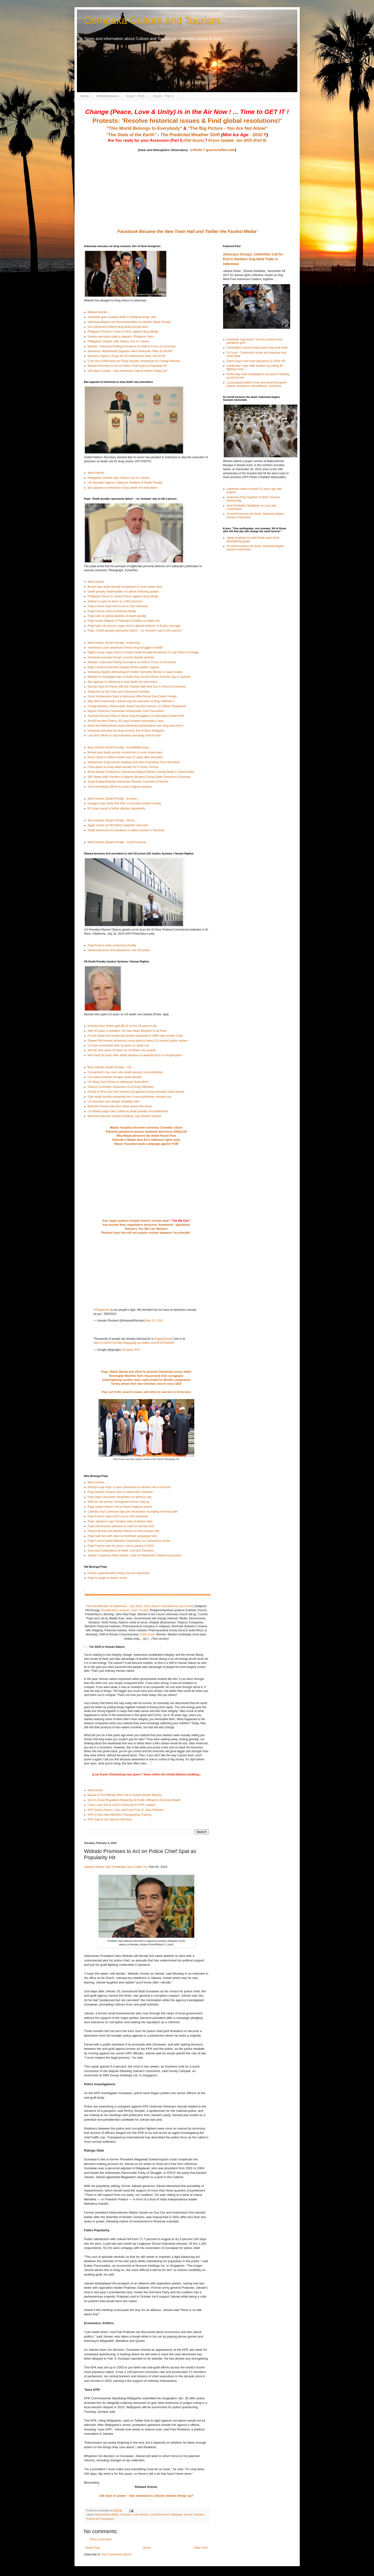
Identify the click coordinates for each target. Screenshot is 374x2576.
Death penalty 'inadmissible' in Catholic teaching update (123, 591)
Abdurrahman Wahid (107, 2514)
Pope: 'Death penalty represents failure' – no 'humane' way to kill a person (135, 630)
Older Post (200, 2547)
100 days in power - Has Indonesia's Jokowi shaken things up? (128, 371)
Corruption (126, 2514)
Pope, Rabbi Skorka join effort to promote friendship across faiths (146, 1371)
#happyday (130, 1342)
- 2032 (245, 134)
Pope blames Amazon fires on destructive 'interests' (120, 1492)
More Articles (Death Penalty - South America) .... (119, 842)
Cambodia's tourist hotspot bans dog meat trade (257, 347)
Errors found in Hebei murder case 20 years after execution (125, 757)
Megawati (176, 2514)
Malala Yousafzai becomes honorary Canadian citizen (146, 1127)
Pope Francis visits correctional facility (112, 611)
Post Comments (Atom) (117, 2554)
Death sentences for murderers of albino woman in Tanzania (126, 830)
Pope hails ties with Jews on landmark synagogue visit (122, 1536)
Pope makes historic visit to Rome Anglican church (120, 1506)
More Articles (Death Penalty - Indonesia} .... (116, 642)
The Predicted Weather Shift (190, 134)
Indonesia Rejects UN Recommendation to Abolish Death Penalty (129, 322)
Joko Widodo (140, 2514)
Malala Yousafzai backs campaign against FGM (146, 1144)
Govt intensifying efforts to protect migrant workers (120, 786)
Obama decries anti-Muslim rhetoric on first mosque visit (123, 1531)
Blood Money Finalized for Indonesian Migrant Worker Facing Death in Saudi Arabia (141, 772)
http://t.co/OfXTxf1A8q (108, 1342)
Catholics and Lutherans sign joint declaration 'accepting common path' (133, 1511)
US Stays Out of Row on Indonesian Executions (118, 1082)
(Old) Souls (147, 1634)
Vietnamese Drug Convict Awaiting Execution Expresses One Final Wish (134, 762)
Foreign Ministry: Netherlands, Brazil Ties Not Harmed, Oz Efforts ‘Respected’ (137, 706)
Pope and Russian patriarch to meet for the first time (121, 1526)
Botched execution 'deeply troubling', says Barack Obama (124, 1116)
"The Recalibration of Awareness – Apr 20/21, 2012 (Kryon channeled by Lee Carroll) (140, 1606)
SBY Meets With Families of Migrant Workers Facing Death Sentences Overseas (139, 777)
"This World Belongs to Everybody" (144, 128)
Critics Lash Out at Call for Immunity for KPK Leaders (121, 1805)
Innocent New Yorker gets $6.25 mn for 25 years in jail (122, 1026)
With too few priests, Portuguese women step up (118, 1501)
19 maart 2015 (130, 1349)
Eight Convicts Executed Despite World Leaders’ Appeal (123, 667)
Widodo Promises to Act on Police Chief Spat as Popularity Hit (127, 365)
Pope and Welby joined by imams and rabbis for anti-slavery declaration (146, 1392)
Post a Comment (100, 2539)
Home (84, 96)
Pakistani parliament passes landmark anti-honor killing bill (146, 1131)
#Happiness (102, 1309)
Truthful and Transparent (100, 2518)
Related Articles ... (99, 312)
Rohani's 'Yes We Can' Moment (146, 1229)
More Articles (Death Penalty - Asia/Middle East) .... (120, 747)
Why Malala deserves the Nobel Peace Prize (146, 1135)
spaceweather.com (220, 150)
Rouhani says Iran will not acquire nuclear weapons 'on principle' (145, 1232)
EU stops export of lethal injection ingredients (116, 808)
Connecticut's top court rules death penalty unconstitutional (125, 1072)
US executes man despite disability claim (114, 1101)
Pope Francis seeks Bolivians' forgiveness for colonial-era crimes (129, 1540)
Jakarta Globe (94, 1867)
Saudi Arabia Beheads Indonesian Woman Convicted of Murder (128, 781)
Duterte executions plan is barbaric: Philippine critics (121, 336)
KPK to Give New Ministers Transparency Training (119, 1814)
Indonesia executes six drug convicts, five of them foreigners (126, 730)
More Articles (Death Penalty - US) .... (112, 1067)
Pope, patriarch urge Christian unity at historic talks (120, 1521)
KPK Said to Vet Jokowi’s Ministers (110, 1819)
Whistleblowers (107, 96)
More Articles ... (98, 473)
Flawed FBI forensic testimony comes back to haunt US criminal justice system (138, 1040)
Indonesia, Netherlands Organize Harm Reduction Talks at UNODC (130, 351)
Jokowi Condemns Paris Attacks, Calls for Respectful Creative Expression (135, 1555)
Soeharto (199, 2514)
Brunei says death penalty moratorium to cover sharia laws (125, 586)
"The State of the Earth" (131, 134)
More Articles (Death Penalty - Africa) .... (113, 820)
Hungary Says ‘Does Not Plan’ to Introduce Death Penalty (124, 803)
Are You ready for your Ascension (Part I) (145, 140)
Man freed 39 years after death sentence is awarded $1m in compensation (135, 1055)
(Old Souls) (194, 140)
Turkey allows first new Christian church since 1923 (146, 1383)
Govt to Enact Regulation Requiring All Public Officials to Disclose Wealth (134, 1800)
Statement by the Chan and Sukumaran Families (119, 691)
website (196, 150)
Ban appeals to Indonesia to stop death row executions (123, 487)
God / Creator (139, 1610)
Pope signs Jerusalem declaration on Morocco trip (119, 1497)
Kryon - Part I (136, 96)
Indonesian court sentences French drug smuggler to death (125, 647)
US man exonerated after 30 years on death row (118, 1045)
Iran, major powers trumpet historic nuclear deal (135, 1220)
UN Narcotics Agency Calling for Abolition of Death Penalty (125, 482)
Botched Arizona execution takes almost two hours (120, 1106)
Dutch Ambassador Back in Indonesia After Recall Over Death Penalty (132, 696)
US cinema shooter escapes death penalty (115, 1077)
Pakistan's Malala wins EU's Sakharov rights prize (146, 1139)
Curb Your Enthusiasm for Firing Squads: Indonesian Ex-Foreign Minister (134, 361)
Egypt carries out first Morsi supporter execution (118, 825)
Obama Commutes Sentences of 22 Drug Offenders (121, 1087)
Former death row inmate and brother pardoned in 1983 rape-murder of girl (135, 1035)
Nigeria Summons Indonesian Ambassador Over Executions (126, 711)
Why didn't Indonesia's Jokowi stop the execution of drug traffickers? (131, 701)
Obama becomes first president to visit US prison (119, 950)
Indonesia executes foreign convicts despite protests (121, 657)
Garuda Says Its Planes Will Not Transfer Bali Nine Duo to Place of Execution (137, 686)
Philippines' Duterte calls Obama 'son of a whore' (119, 341)
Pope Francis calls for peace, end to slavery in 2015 (121, 1546)
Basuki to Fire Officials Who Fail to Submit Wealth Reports (125, 1795)
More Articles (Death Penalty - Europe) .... (114, 798)
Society (188, 2514)
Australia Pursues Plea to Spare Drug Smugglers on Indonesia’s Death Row (136, 715)
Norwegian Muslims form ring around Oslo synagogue (146, 1376)
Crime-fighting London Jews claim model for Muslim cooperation (146, 1380)
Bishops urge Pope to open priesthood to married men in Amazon (129, 1487)
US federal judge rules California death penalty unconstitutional (128, 1111)
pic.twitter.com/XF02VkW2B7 (156, 1342)
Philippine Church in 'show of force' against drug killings (123, 331)
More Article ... (97, 1790)
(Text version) (160, 1638)
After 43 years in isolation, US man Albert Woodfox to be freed (127, 1031)
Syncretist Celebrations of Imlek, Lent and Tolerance (121, 1550)
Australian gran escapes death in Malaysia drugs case (122, 317)
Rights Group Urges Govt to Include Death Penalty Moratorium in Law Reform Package (143, 652)
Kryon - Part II (163, 96)
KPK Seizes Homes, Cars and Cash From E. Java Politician (126, 1810)
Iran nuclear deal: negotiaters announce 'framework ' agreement (146, 1224)
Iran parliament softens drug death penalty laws (118, 326)
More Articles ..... (98, 1482)
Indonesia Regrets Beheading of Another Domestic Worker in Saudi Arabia (135, 672)
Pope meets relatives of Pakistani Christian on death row (124, 620)
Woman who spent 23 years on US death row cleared (122, 1050)
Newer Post (92, 2547)
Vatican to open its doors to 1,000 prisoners (115, 601)
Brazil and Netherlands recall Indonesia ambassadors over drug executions (135, 725)
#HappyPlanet (163, 1338)
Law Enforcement (160, 2514)
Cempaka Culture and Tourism (152, 20)
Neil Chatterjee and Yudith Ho (126, 1867)
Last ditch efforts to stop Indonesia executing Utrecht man (124, 735)
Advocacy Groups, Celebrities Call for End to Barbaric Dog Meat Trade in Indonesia (253, 259)
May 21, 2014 (154, 1320)
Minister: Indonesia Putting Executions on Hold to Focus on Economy (132, 346)
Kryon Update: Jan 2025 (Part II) (237, 140)
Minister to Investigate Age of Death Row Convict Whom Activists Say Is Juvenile (139, 676)
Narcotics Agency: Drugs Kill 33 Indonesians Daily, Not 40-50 (126, 356)
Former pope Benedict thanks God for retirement (119, 1573)
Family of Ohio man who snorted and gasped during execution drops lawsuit (136, 1091)
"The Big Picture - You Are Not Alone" (228, 128)
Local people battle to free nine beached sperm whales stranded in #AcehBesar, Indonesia (257, 384)
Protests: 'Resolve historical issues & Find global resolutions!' (187, 120)
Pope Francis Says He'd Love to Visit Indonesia (118, 606)
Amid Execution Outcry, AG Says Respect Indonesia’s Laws (126, 721)
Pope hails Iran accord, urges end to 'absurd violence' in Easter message (134, 625)
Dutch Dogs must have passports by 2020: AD (256, 361)
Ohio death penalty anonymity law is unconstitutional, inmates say (130, 1096)
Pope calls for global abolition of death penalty (117, 616)
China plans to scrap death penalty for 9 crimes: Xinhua (123, 767)
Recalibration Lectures (115, 1610)
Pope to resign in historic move (107, 1578)
